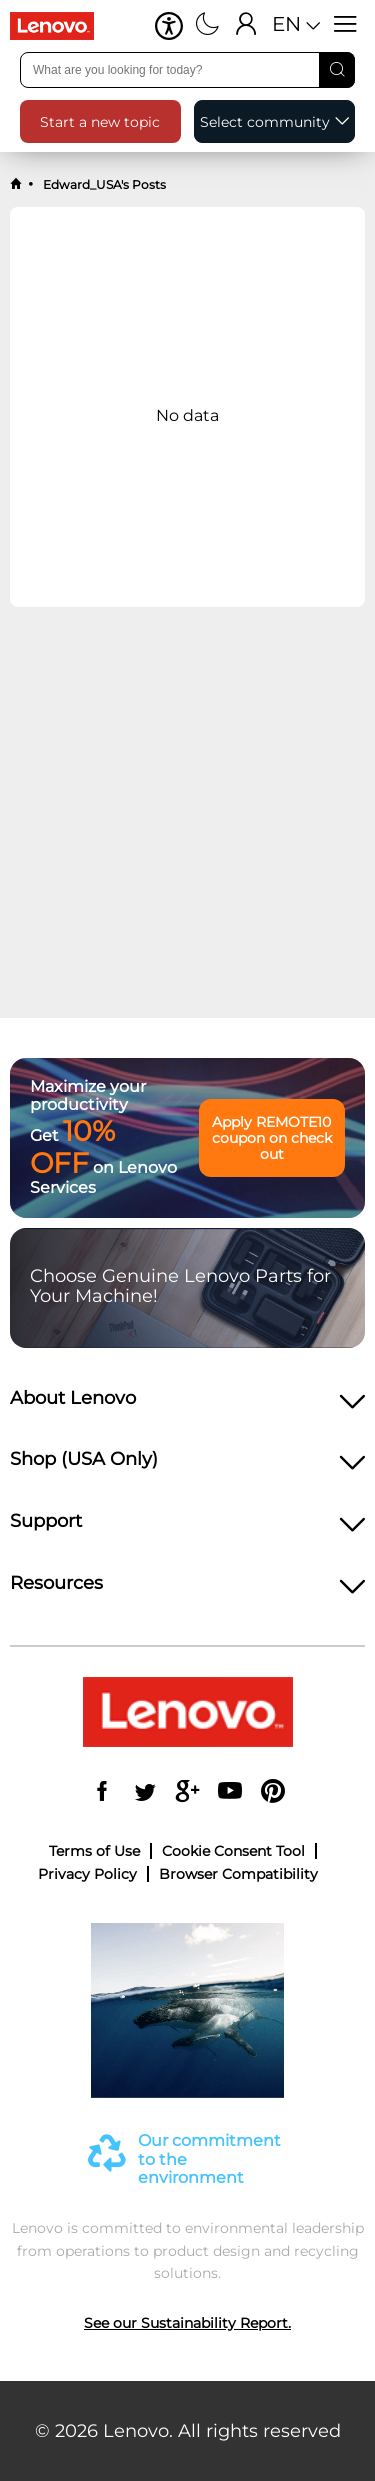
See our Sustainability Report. (187, 2323)
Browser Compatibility (238, 1874)
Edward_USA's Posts (103, 184)
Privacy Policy (87, 1874)
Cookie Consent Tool (233, 1851)
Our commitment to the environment (209, 2159)
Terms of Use (94, 1851)
